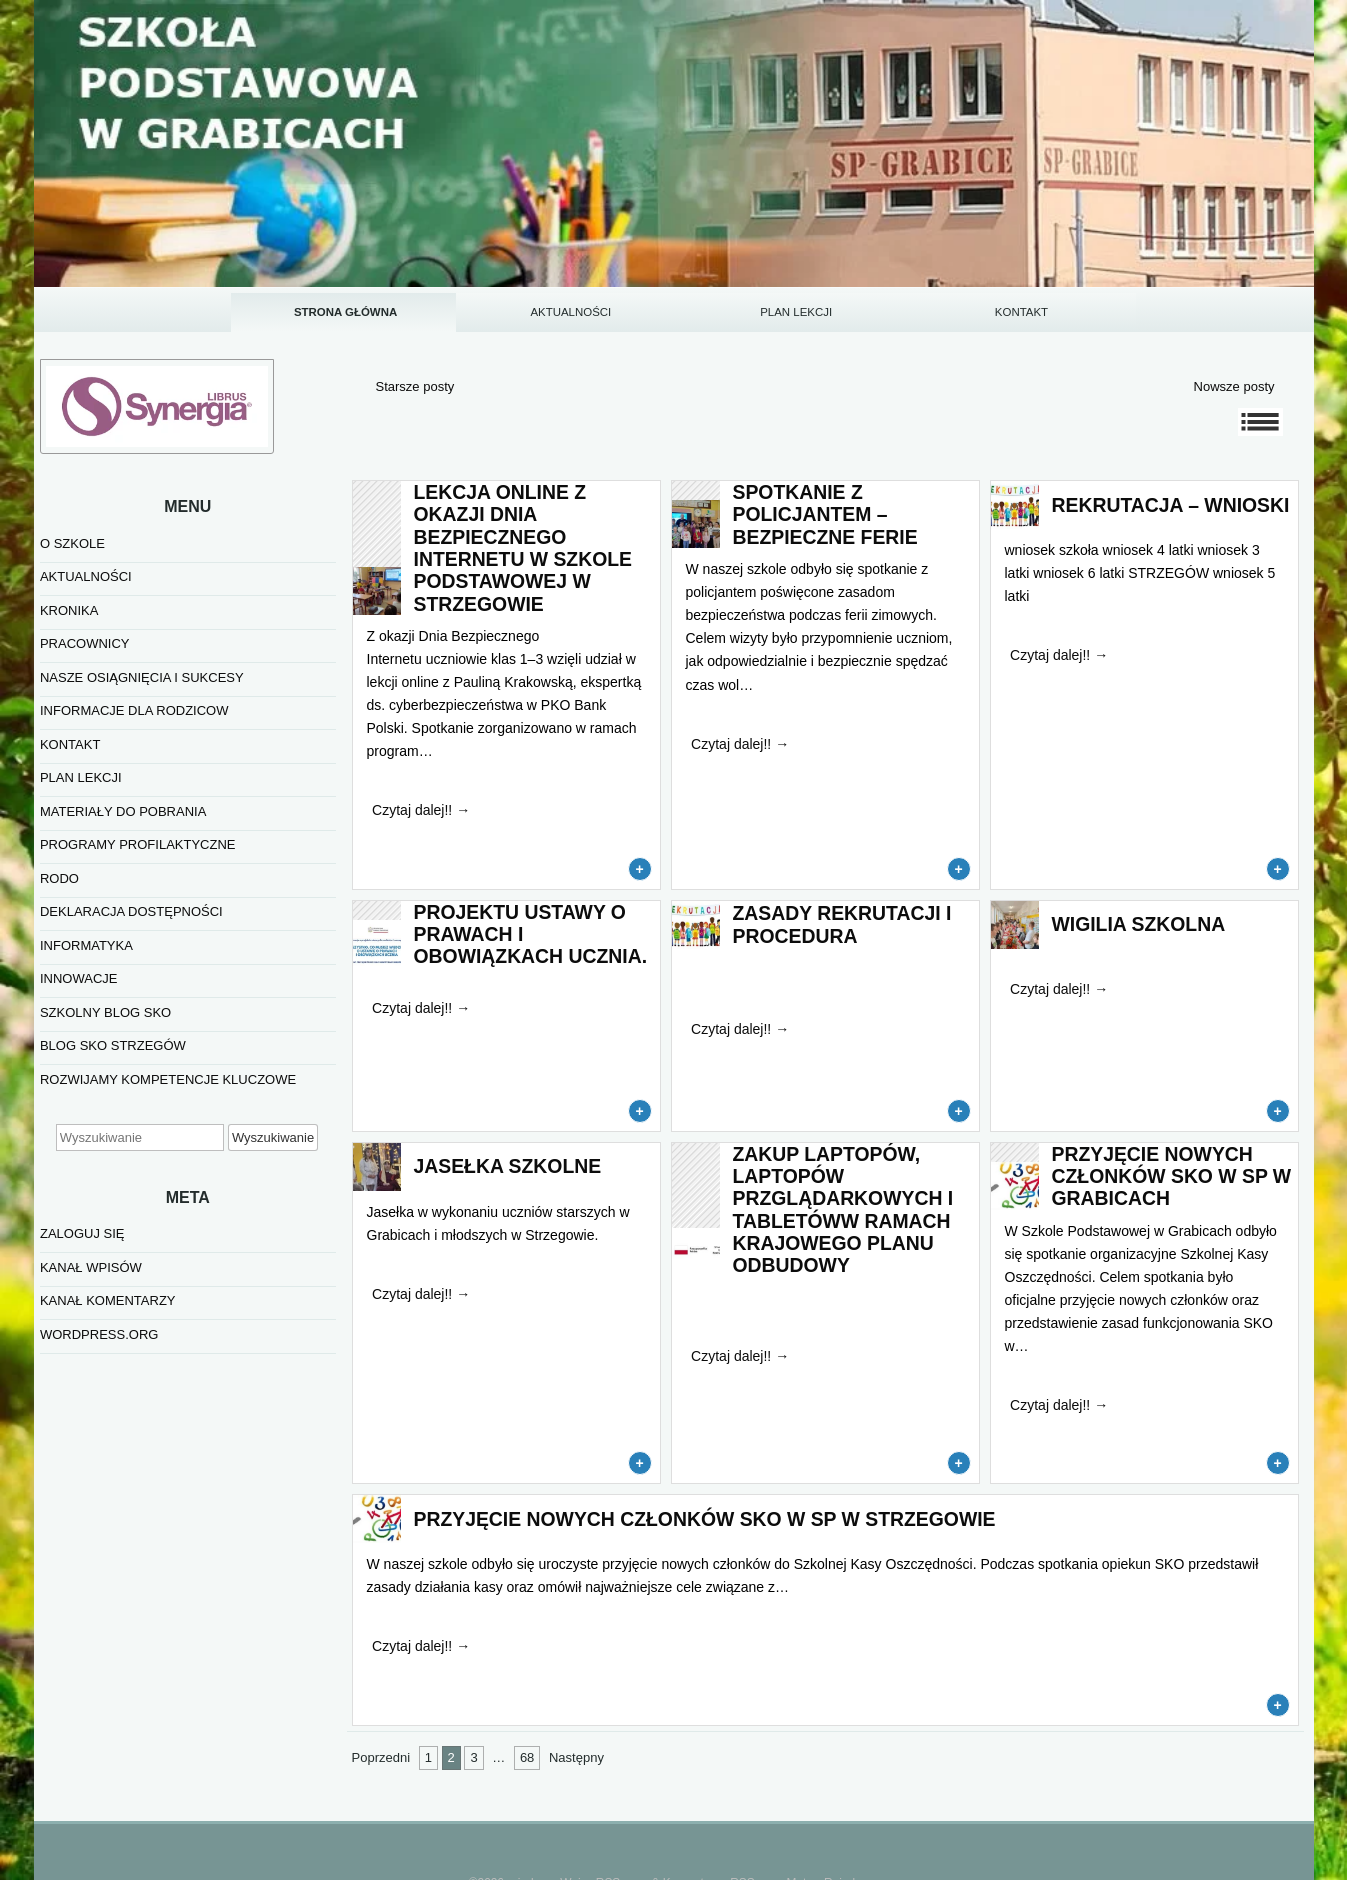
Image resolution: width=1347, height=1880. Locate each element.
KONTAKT (1021, 312)
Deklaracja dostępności (131, 911)
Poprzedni (381, 1757)
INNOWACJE (79, 978)
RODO (59, 878)
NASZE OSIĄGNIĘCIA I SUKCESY (142, 677)
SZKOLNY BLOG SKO (105, 1012)
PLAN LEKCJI (796, 312)
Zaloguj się (82, 1233)
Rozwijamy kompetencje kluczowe (168, 1079)
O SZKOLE (72, 543)
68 (527, 1757)
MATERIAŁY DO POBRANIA (123, 811)
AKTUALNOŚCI (570, 312)
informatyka (86, 945)
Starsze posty (415, 386)
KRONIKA (69, 610)
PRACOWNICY (85, 643)
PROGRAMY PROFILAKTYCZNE (138, 844)
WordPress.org (99, 1334)
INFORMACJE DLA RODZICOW (134, 710)
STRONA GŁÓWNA (345, 312)
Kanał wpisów (91, 1267)
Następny (576, 1757)
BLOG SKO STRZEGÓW (113, 1045)
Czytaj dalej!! (421, 810)
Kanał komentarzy (108, 1300)
